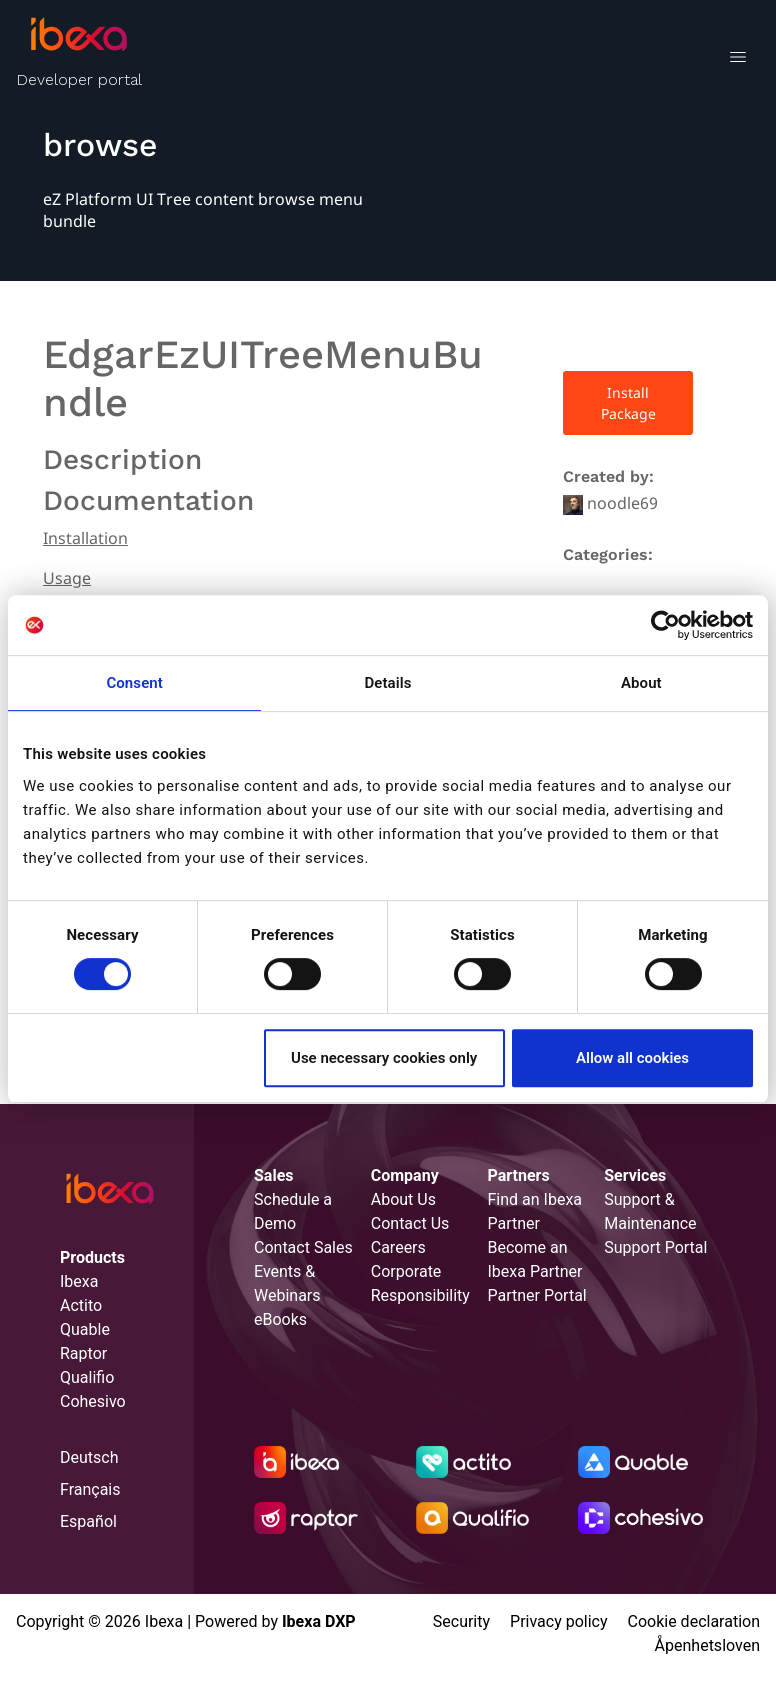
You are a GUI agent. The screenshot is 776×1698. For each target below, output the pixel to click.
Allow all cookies (632, 1058)
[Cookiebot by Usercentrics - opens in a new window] (665, 625)
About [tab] (641, 683)
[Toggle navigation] (737, 60)
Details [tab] (387, 683)
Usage (67, 578)
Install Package (628, 403)
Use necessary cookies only (384, 1058)
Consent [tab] (134, 683)
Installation (85, 538)
